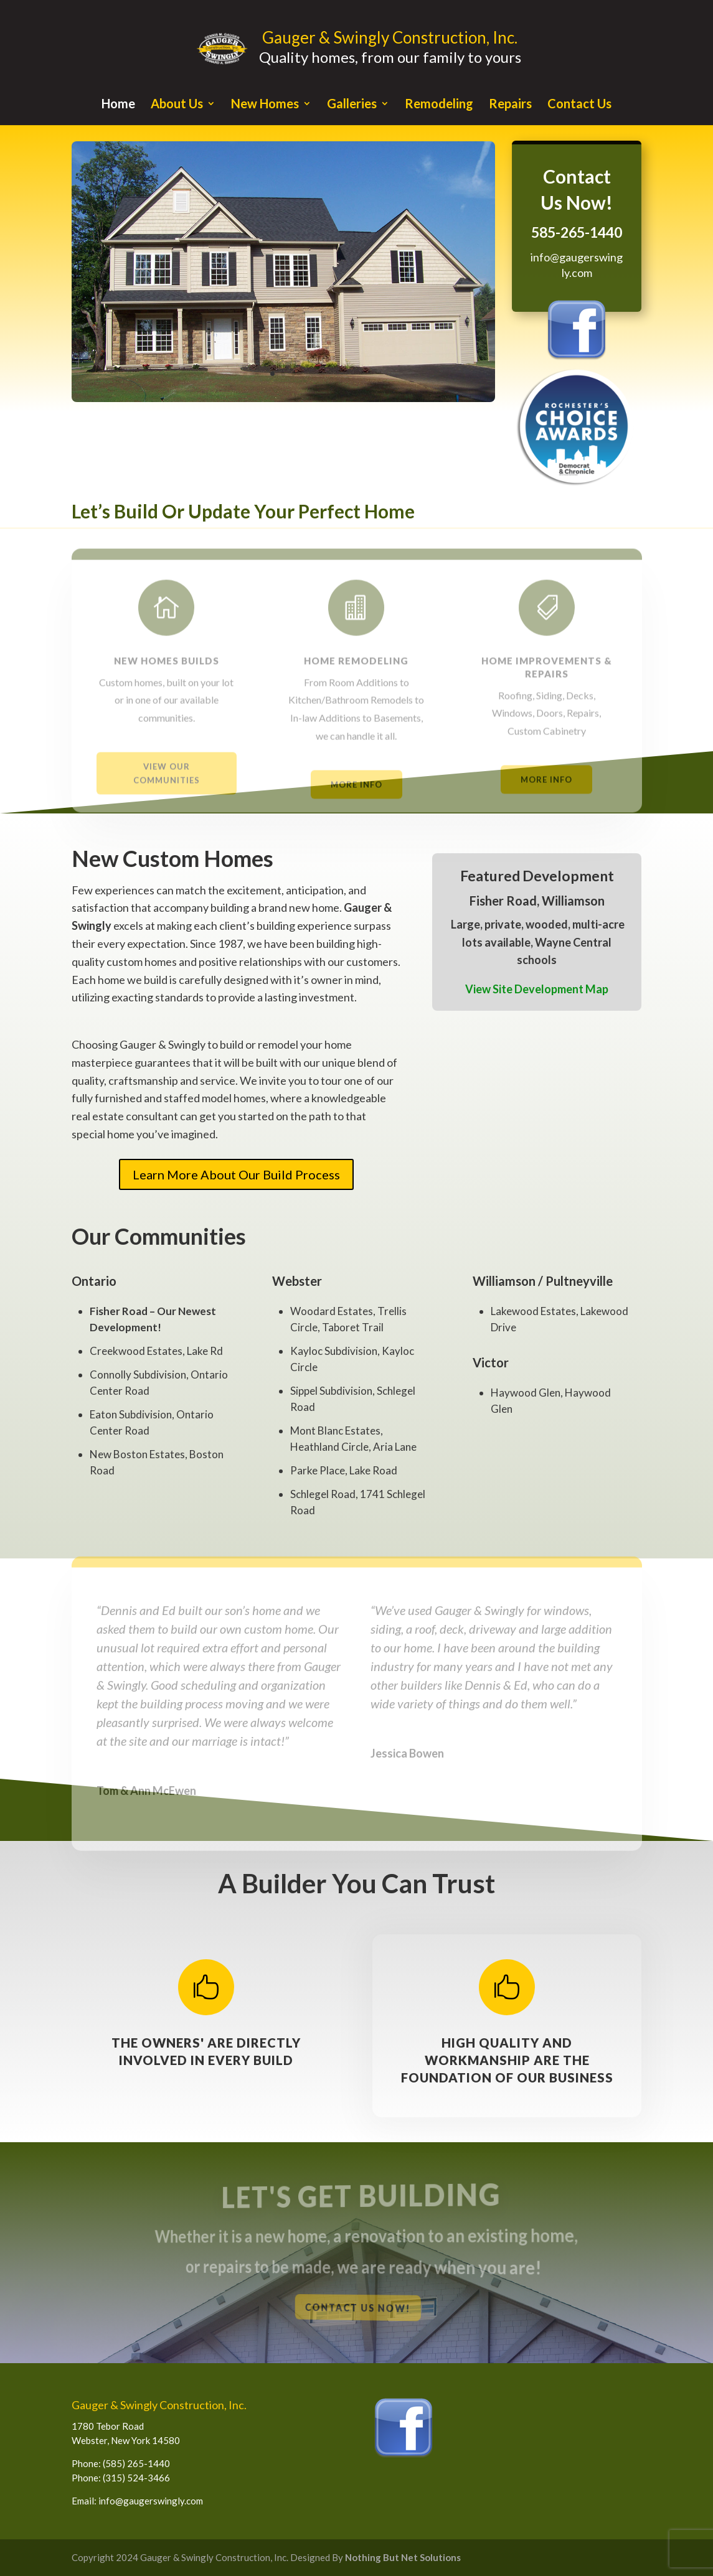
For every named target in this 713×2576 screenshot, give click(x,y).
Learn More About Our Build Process (236, 1174)
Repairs (510, 105)
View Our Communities (166, 785)
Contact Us (579, 105)
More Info (356, 795)
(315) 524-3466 (136, 2477)
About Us (177, 105)
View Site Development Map (536, 989)
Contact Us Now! (358, 2307)
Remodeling (439, 105)
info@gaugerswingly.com (150, 2500)
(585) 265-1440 (136, 2463)
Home (118, 105)
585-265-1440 (577, 232)
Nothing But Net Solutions (403, 2557)
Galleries (352, 105)
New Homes (265, 105)
